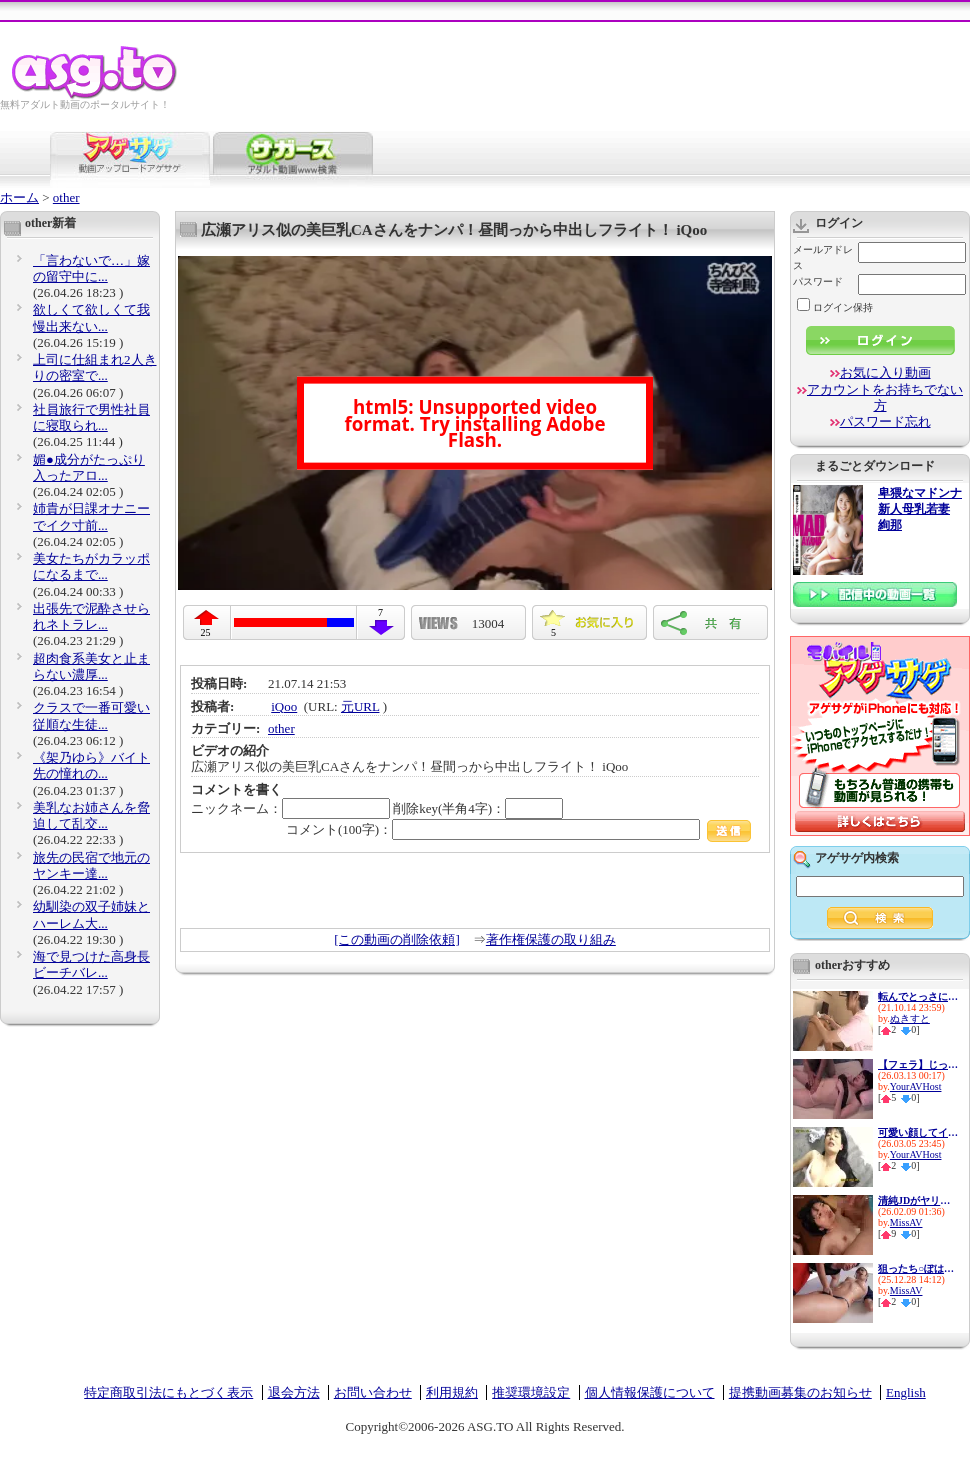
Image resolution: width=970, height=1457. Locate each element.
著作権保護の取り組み (551, 939)
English (906, 1392)
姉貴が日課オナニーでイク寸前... (91, 516)
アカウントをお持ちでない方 (885, 397)
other (66, 197)
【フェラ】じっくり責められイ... (918, 1064)
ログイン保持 (835, 307)
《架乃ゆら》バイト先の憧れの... (91, 765)
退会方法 (294, 1392)
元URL (360, 706)
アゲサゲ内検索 (857, 858)
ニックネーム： (290, 808)
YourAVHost (916, 1086)
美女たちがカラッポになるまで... (91, 566)
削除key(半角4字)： (478, 808)
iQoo (284, 706)
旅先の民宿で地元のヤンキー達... (91, 865)
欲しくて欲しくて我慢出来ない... (91, 317)
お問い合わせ (373, 1392)
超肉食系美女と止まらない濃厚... (91, 666)
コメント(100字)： (518, 829)
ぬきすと (910, 1018)
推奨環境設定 (531, 1392)
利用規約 (452, 1392)
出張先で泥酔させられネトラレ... (91, 616)
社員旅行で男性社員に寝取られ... (91, 417)
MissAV (906, 1222)
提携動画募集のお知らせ (800, 1392)
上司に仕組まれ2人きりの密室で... (95, 367)
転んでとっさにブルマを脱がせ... (918, 996)
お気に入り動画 (885, 372)
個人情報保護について (650, 1392)
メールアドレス (823, 257)
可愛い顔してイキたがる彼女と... (918, 1132)
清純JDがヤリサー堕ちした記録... (918, 1200)
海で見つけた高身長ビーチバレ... (91, 964)
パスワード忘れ (885, 421)
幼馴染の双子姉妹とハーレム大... (91, 914)
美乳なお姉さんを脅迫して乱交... (91, 815)
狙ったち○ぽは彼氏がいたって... (918, 1268)
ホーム (19, 197)
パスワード (818, 281)
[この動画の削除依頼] (397, 939)
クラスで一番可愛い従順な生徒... (91, 715)
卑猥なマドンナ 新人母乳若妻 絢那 (920, 509)
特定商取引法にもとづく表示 (168, 1392)
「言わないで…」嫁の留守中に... (91, 268)
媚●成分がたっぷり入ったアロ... (89, 467)
